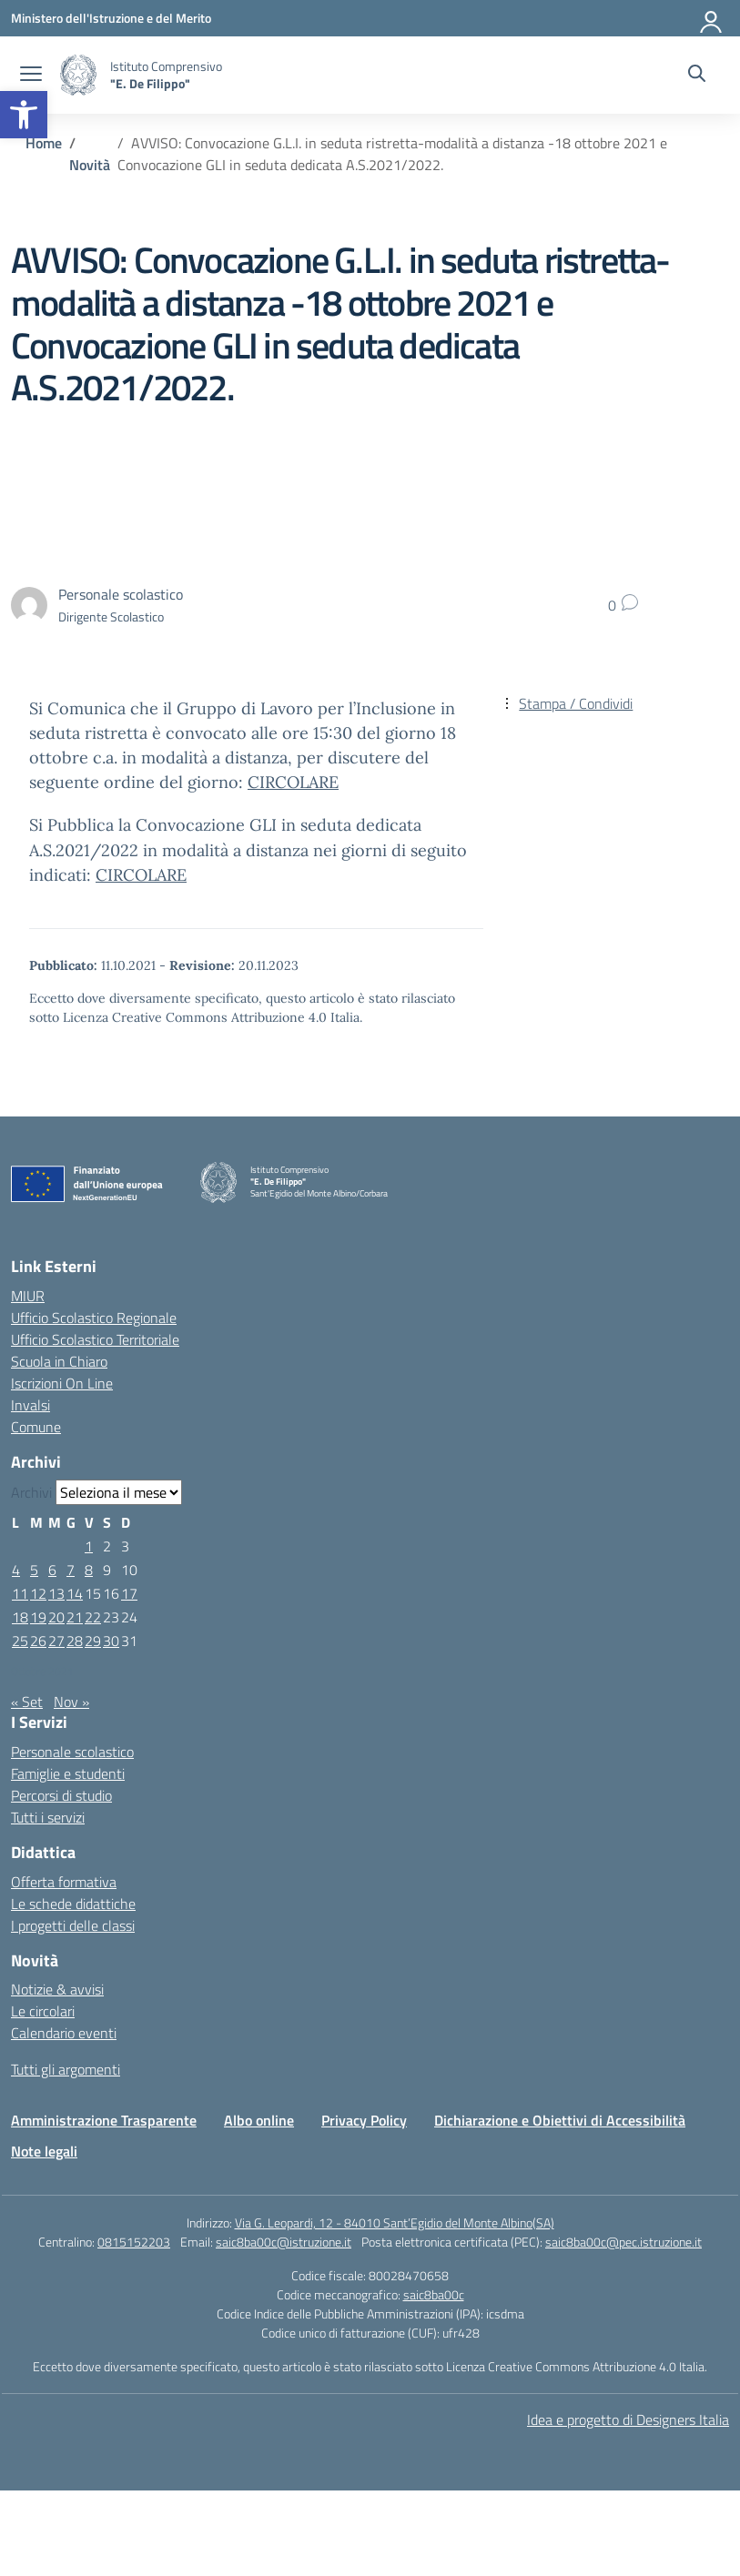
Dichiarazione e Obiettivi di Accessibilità (559, 2120)
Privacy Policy (364, 2120)
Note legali (44, 2151)
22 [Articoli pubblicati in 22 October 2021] (93, 1617)
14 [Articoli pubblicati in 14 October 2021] (74, 1593)
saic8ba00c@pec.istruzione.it (623, 2241)
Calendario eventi (64, 2033)
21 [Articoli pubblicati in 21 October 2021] (74, 1617)
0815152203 (133, 2241)
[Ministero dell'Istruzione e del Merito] (111, 17)
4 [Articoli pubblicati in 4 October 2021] (16, 1570)
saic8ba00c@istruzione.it (283, 2241)
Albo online (259, 2120)
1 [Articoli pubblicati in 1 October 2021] (89, 1546)
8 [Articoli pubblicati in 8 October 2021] (89, 1570)
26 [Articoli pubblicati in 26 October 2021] (38, 1641)
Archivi (31, 1492)
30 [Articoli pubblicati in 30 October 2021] (111, 1641)
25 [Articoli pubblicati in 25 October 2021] (20, 1641)
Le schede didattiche (73, 1903)
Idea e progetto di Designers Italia (628, 2419)
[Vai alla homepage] (78, 75)
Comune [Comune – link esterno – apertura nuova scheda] (36, 1427)
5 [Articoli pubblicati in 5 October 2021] (34, 1570)
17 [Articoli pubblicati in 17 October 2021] (129, 1593)
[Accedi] (711, 18)
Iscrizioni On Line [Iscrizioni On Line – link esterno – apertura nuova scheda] (62, 1383)
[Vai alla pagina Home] (43, 143)
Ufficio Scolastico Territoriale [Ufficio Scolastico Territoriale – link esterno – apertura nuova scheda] (95, 1339)
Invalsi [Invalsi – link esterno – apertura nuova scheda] (30, 1405)
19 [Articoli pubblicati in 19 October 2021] (38, 1617)
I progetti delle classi (73, 1925)
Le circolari (43, 2011)
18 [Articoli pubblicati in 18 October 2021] (20, 1617)
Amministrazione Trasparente (104, 2120)
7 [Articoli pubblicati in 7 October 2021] (70, 1570)
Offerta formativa (64, 1882)
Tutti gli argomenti (65, 2069)
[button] (23, 114)
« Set (27, 1701)
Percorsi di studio (61, 1795)
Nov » (71, 1701)
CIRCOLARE (293, 782)
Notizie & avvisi (57, 1989)
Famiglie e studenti (68, 1773)
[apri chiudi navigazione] (31, 75)
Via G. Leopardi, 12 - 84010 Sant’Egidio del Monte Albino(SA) (394, 2222)
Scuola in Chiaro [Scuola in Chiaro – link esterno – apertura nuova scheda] (59, 1361)
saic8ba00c (433, 2294)
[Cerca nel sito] (697, 75)
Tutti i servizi (48, 1817)
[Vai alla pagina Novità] (89, 165)
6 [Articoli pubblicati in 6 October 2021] (52, 1570)
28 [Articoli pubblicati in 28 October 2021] (74, 1641)
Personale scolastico (72, 1752)
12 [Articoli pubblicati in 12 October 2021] (38, 1593)
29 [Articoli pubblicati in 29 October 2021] (93, 1641)
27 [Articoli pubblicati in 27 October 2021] (56, 1641)
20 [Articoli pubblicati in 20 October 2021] (56, 1617)
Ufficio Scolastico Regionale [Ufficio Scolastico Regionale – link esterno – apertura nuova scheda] (94, 1317)
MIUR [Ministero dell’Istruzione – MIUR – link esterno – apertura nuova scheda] (28, 1296)
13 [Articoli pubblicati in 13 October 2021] (56, 1593)
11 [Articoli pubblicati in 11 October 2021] (20, 1593)
